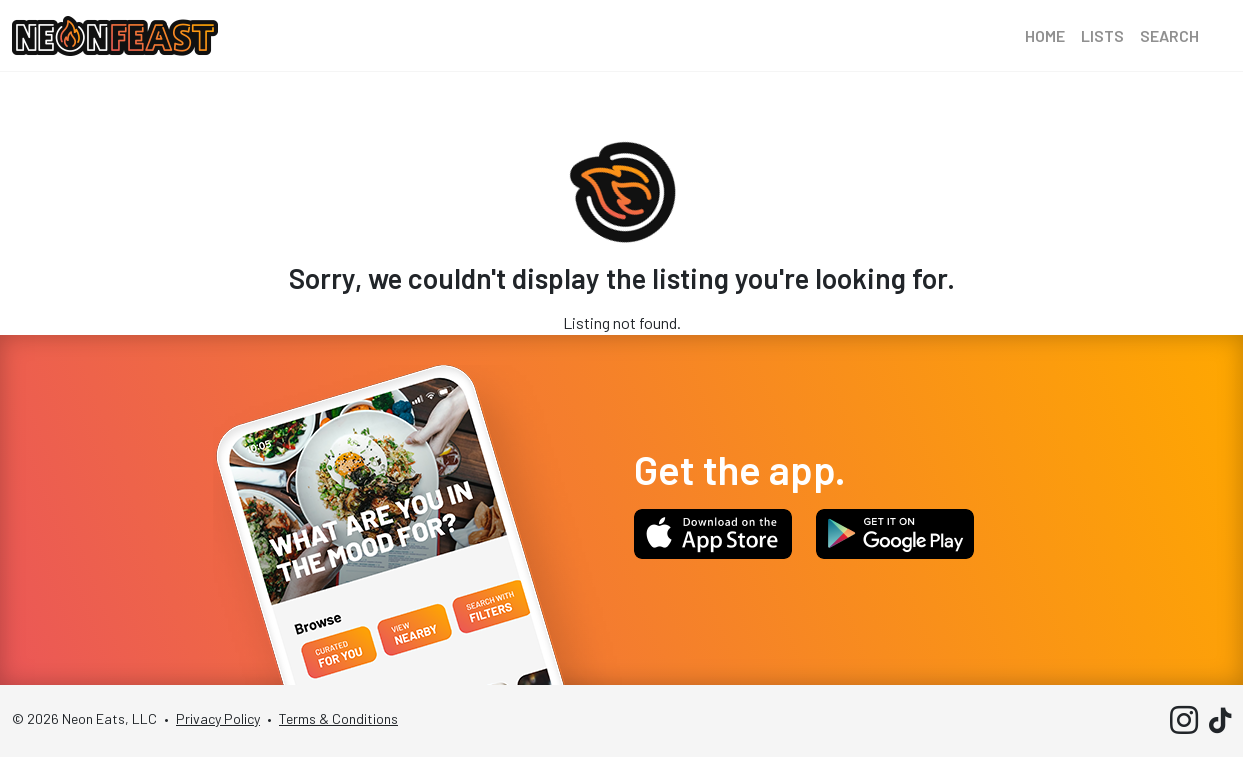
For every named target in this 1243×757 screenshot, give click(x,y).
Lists (1102, 35)
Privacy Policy (218, 718)
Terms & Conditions (338, 718)
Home (1045, 35)
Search (1169, 35)
